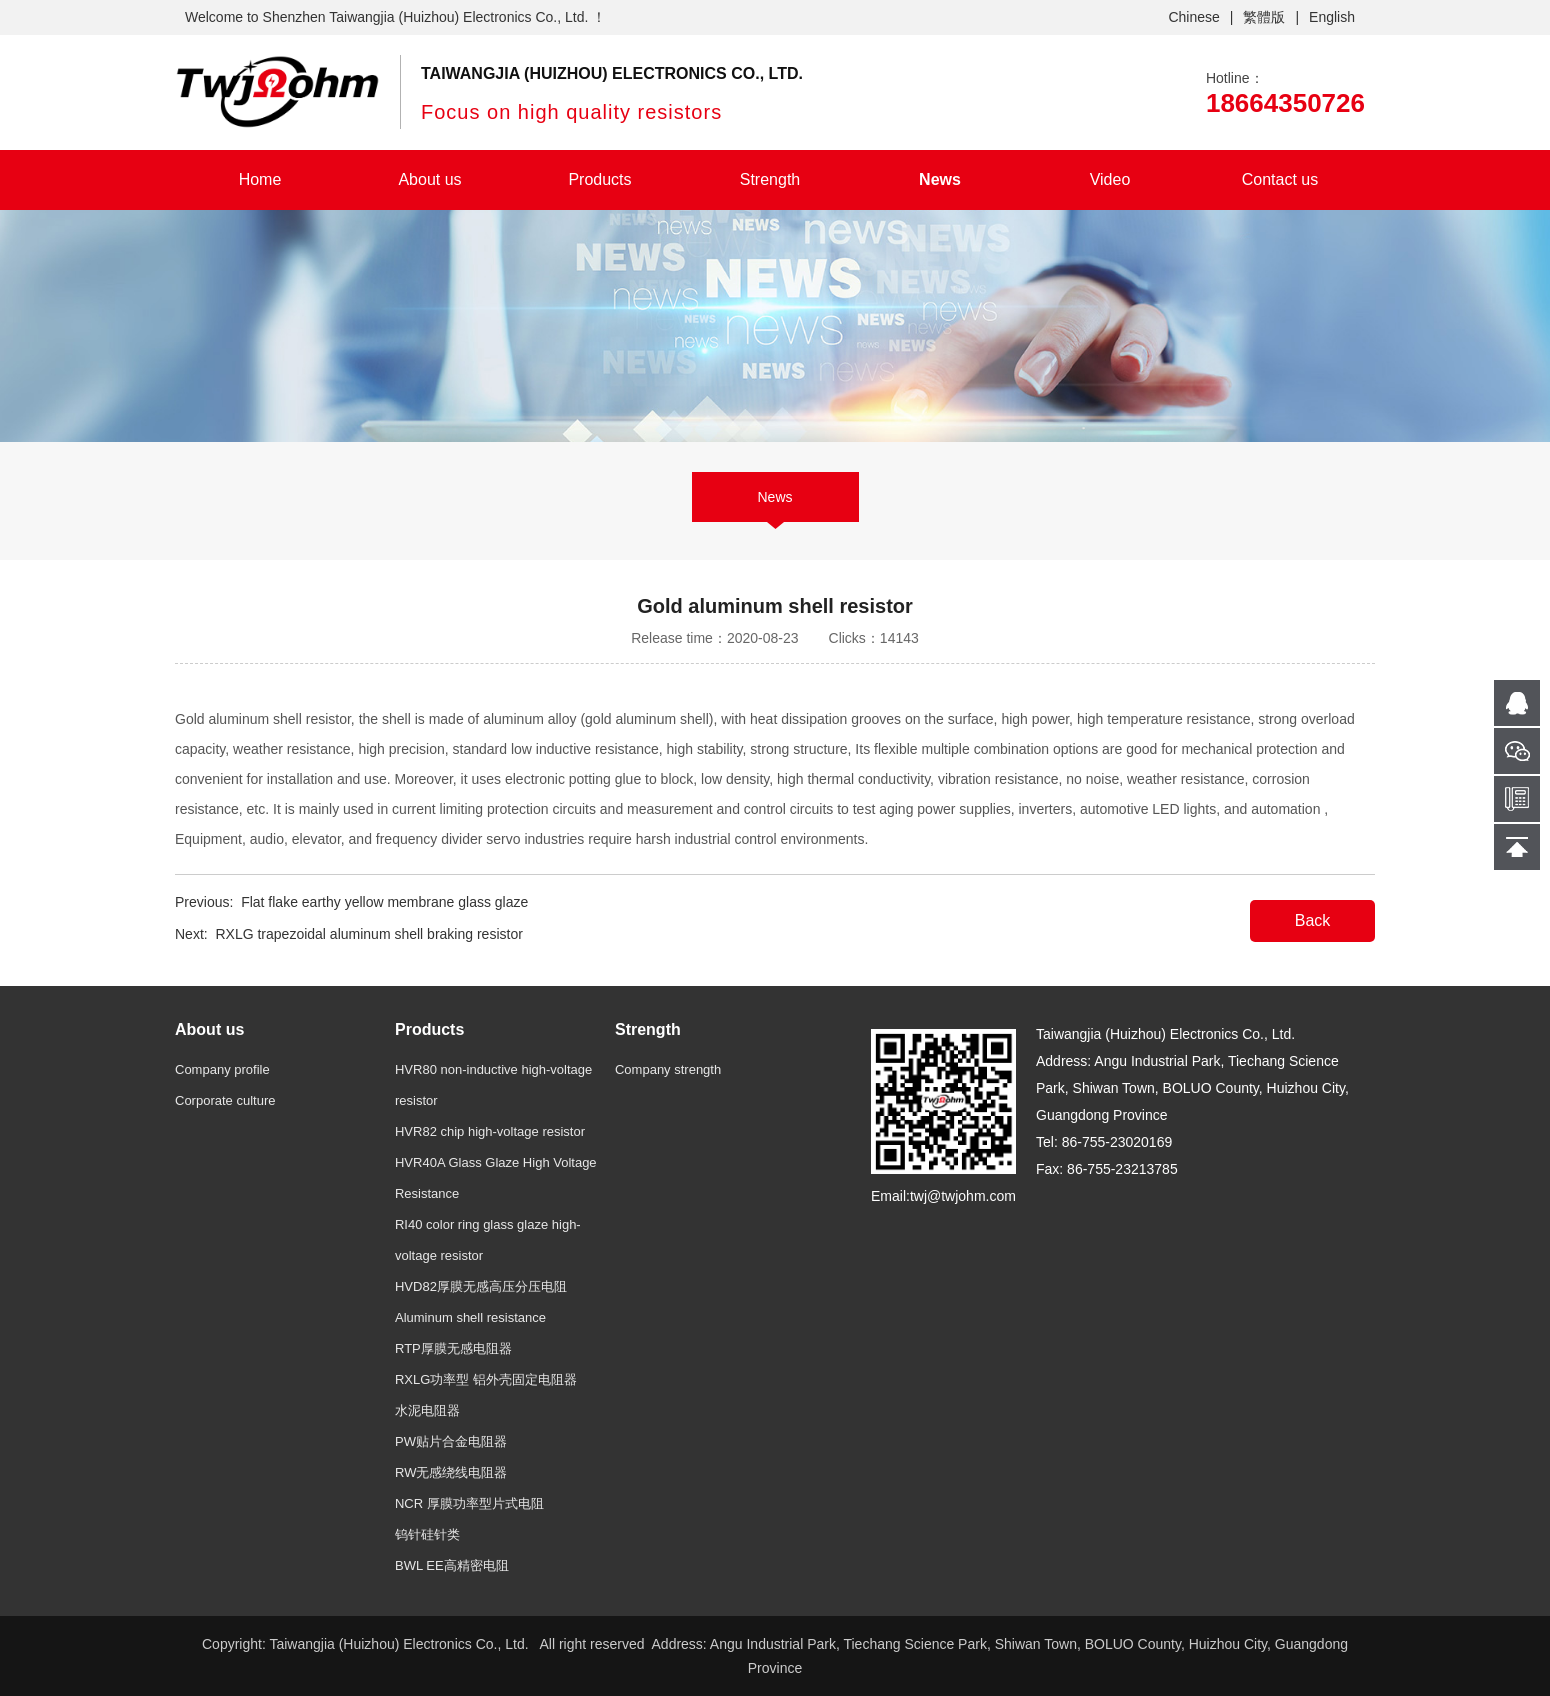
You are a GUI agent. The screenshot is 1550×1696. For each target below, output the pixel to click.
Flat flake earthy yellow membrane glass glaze (384, 902)
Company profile (222, 1069)
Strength (770, 179)
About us (429, 179)
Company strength (668, 1069)
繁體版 (1264, 17)
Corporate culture (225, 1100)
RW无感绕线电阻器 (451, 1472)
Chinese (1193, 17)
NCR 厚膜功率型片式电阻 (469, 1503)
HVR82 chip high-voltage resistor (490, 1131)
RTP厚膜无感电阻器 (453, 1348)
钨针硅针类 (427, 1534)
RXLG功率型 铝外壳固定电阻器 (486, 1379)
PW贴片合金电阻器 (451, 1441)
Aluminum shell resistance (470, 1317)
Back (1313, 920)
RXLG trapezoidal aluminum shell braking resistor (368, 934)
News (940, 179)
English (1332, 17)
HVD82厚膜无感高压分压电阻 (481, 1286)
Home (260, 179)
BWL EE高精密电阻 (452, 1565)
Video (1110, 179)
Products (599, 179)
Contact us (1280, 179)
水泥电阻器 (427, 1410)
